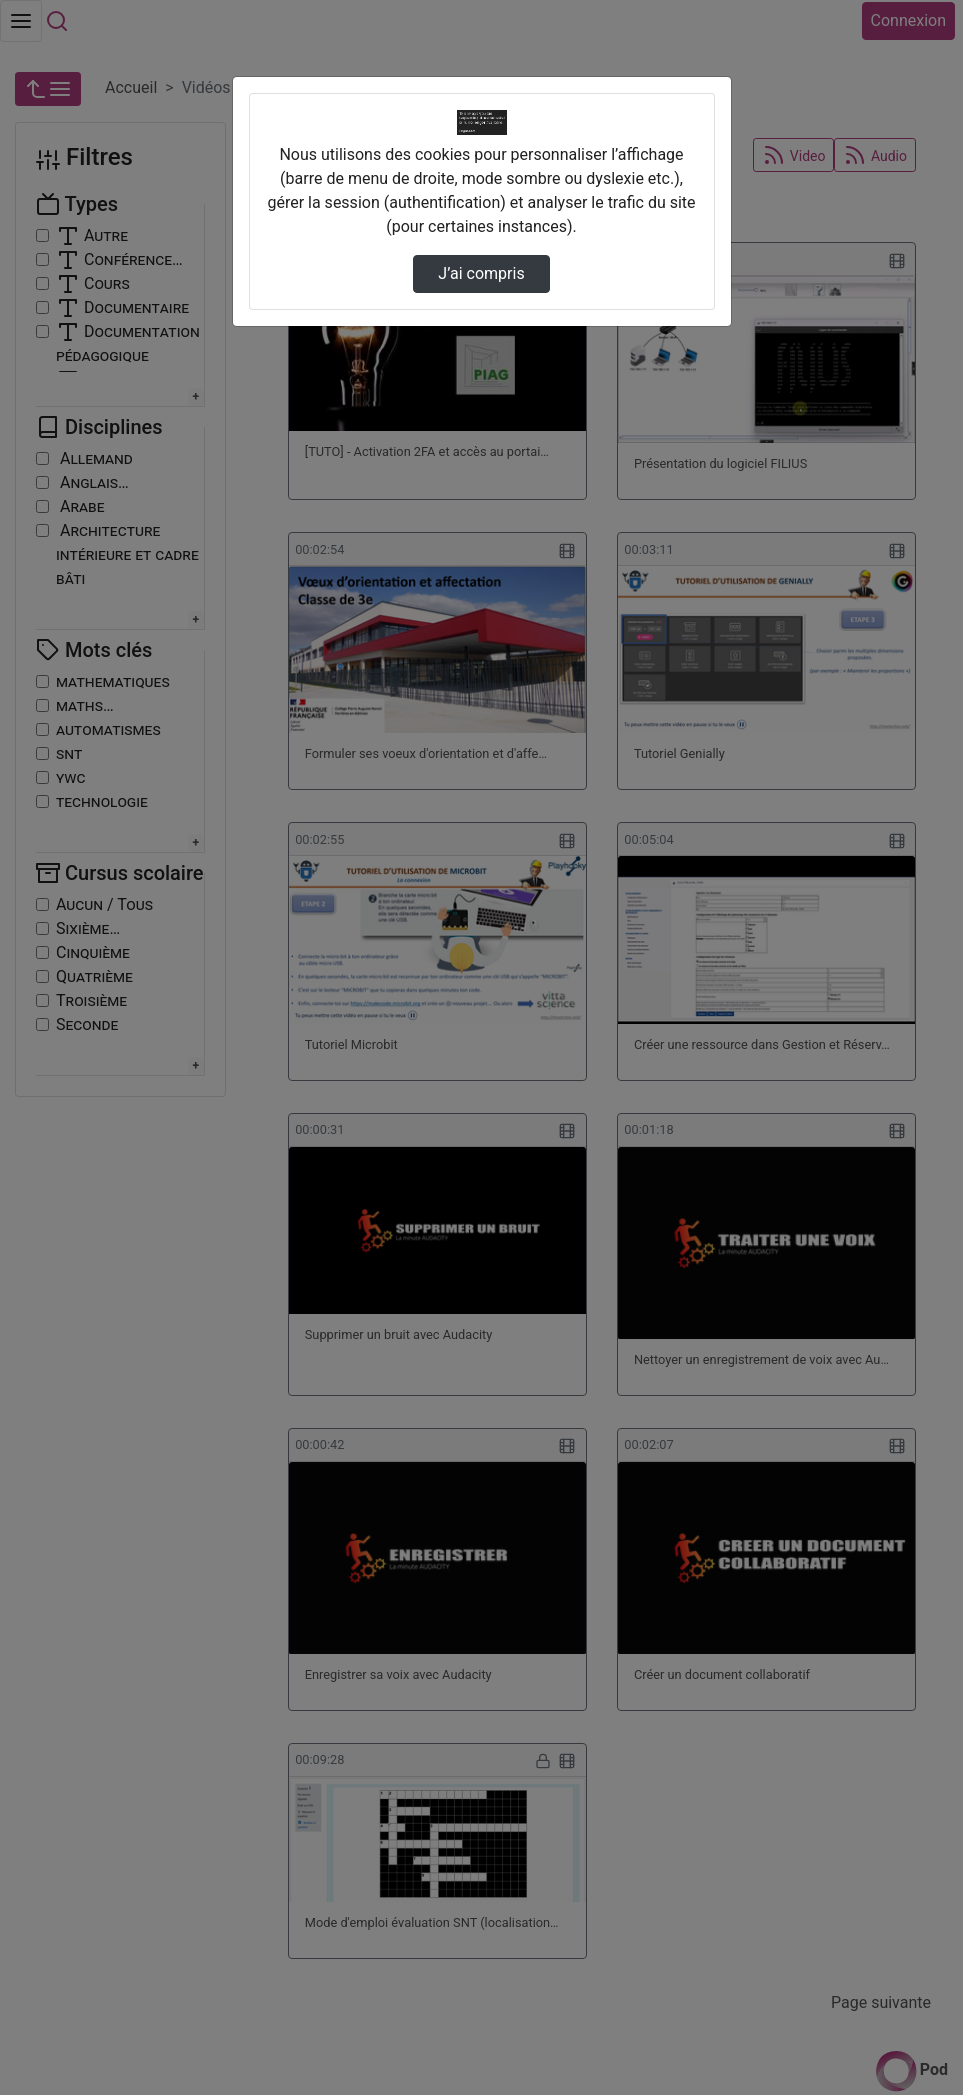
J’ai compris (481, 273)
